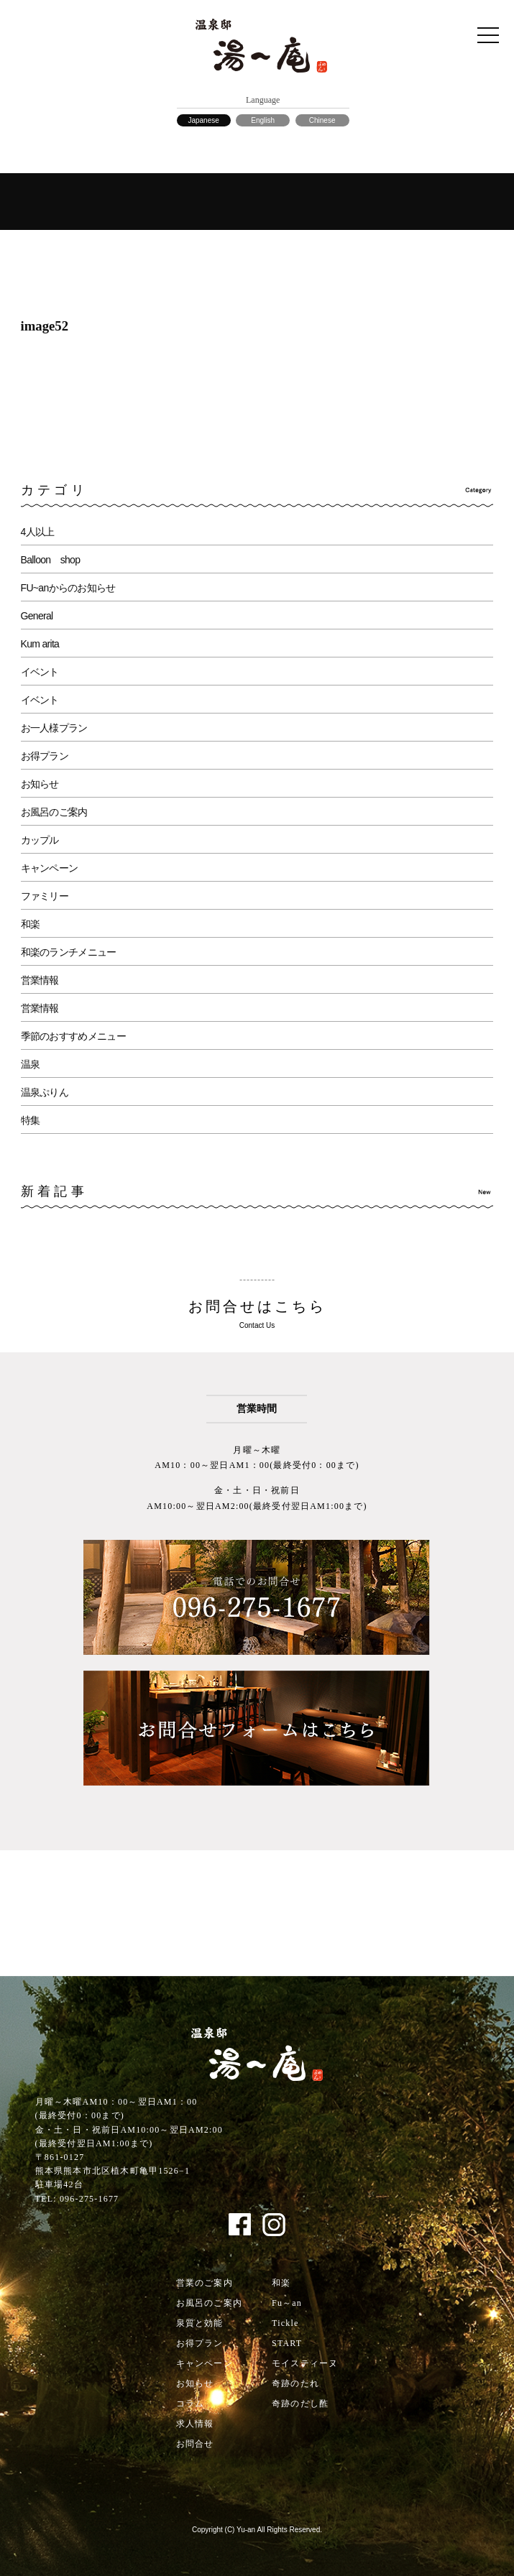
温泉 (30, 1064)
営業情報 (40, 980)
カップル (40, 840)
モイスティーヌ (305, 2363)
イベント (40, 672)
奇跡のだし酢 (300, 2404)
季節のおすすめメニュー (73, 1036)
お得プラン (45, 756)
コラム (190, 2404)
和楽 (30, 924)
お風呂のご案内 (54, 812)
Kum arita (40, 644)
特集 (30, 1120)
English (263, 120)
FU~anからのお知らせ (68, 588)
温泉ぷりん (45, 1092)
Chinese (322, 120)
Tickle (285, 2323)
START (287, 2343)
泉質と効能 (200, 2323)
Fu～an (287, 2303)
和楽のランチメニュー (68, 952)
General (37, 616)
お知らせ (40, 784)
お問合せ (195, 2444)
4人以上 (38, 531)
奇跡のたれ (295, 2383)
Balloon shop (51, 559)
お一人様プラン (54, 728)
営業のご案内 (204, 2283)
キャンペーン (49, 868)
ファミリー (45, 896)
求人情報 (195, 2424)
